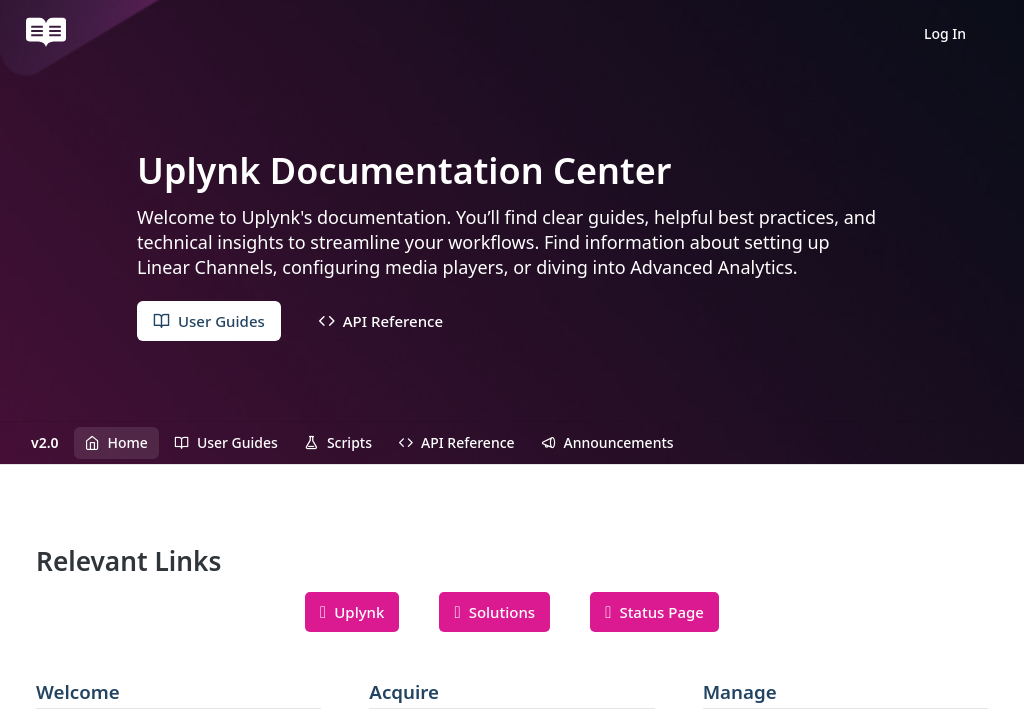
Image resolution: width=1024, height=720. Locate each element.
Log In (945, 33)
